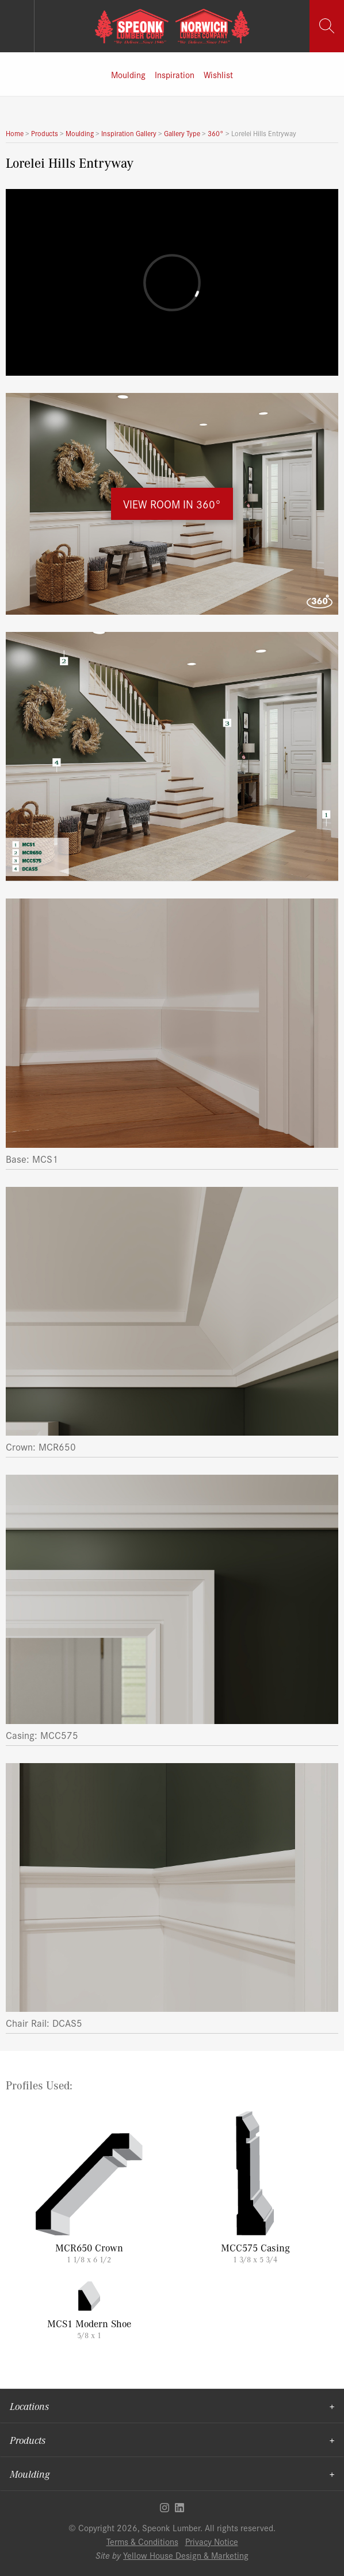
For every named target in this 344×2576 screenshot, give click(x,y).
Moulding (128, 74)
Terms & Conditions (142, 2541)
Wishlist (218, 74)
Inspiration (174, 74)
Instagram (164, 2507)
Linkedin (179, 2507)
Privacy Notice (211, 2541)
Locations (29, 2406)
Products (27, 2440)
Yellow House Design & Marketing (186, 2555)
